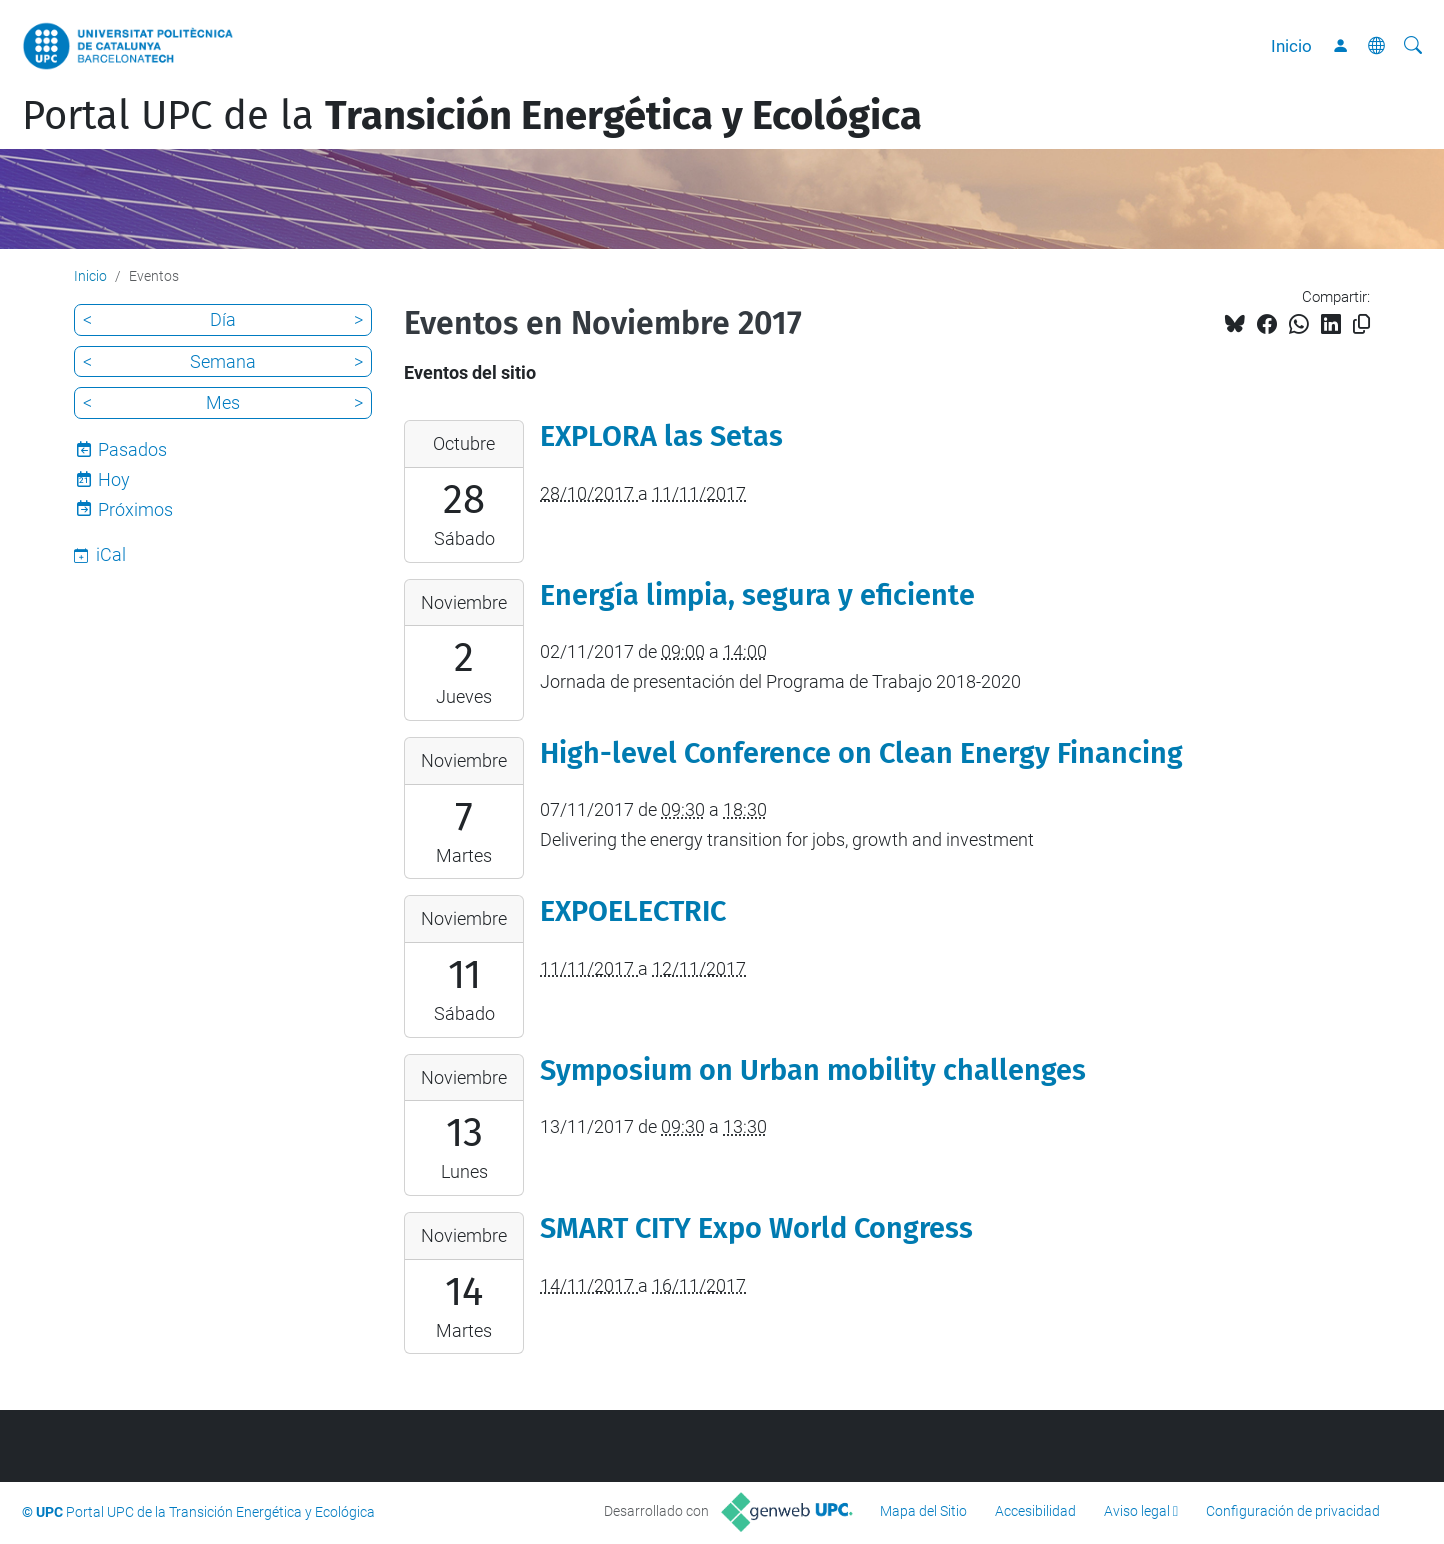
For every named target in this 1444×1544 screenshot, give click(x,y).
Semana (223, 361)
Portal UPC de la (472, 116)
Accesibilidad (1035, 1511)
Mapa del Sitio (923, 1511)
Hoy (114, 479)
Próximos (135, 509)
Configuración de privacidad (1293, 1511)
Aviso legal (1137, 1511)
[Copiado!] (1361, 324)
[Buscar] (1413, 46)
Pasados (132, 449)
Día (223, 319)
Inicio (1291, 46)
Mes (223, 402)
